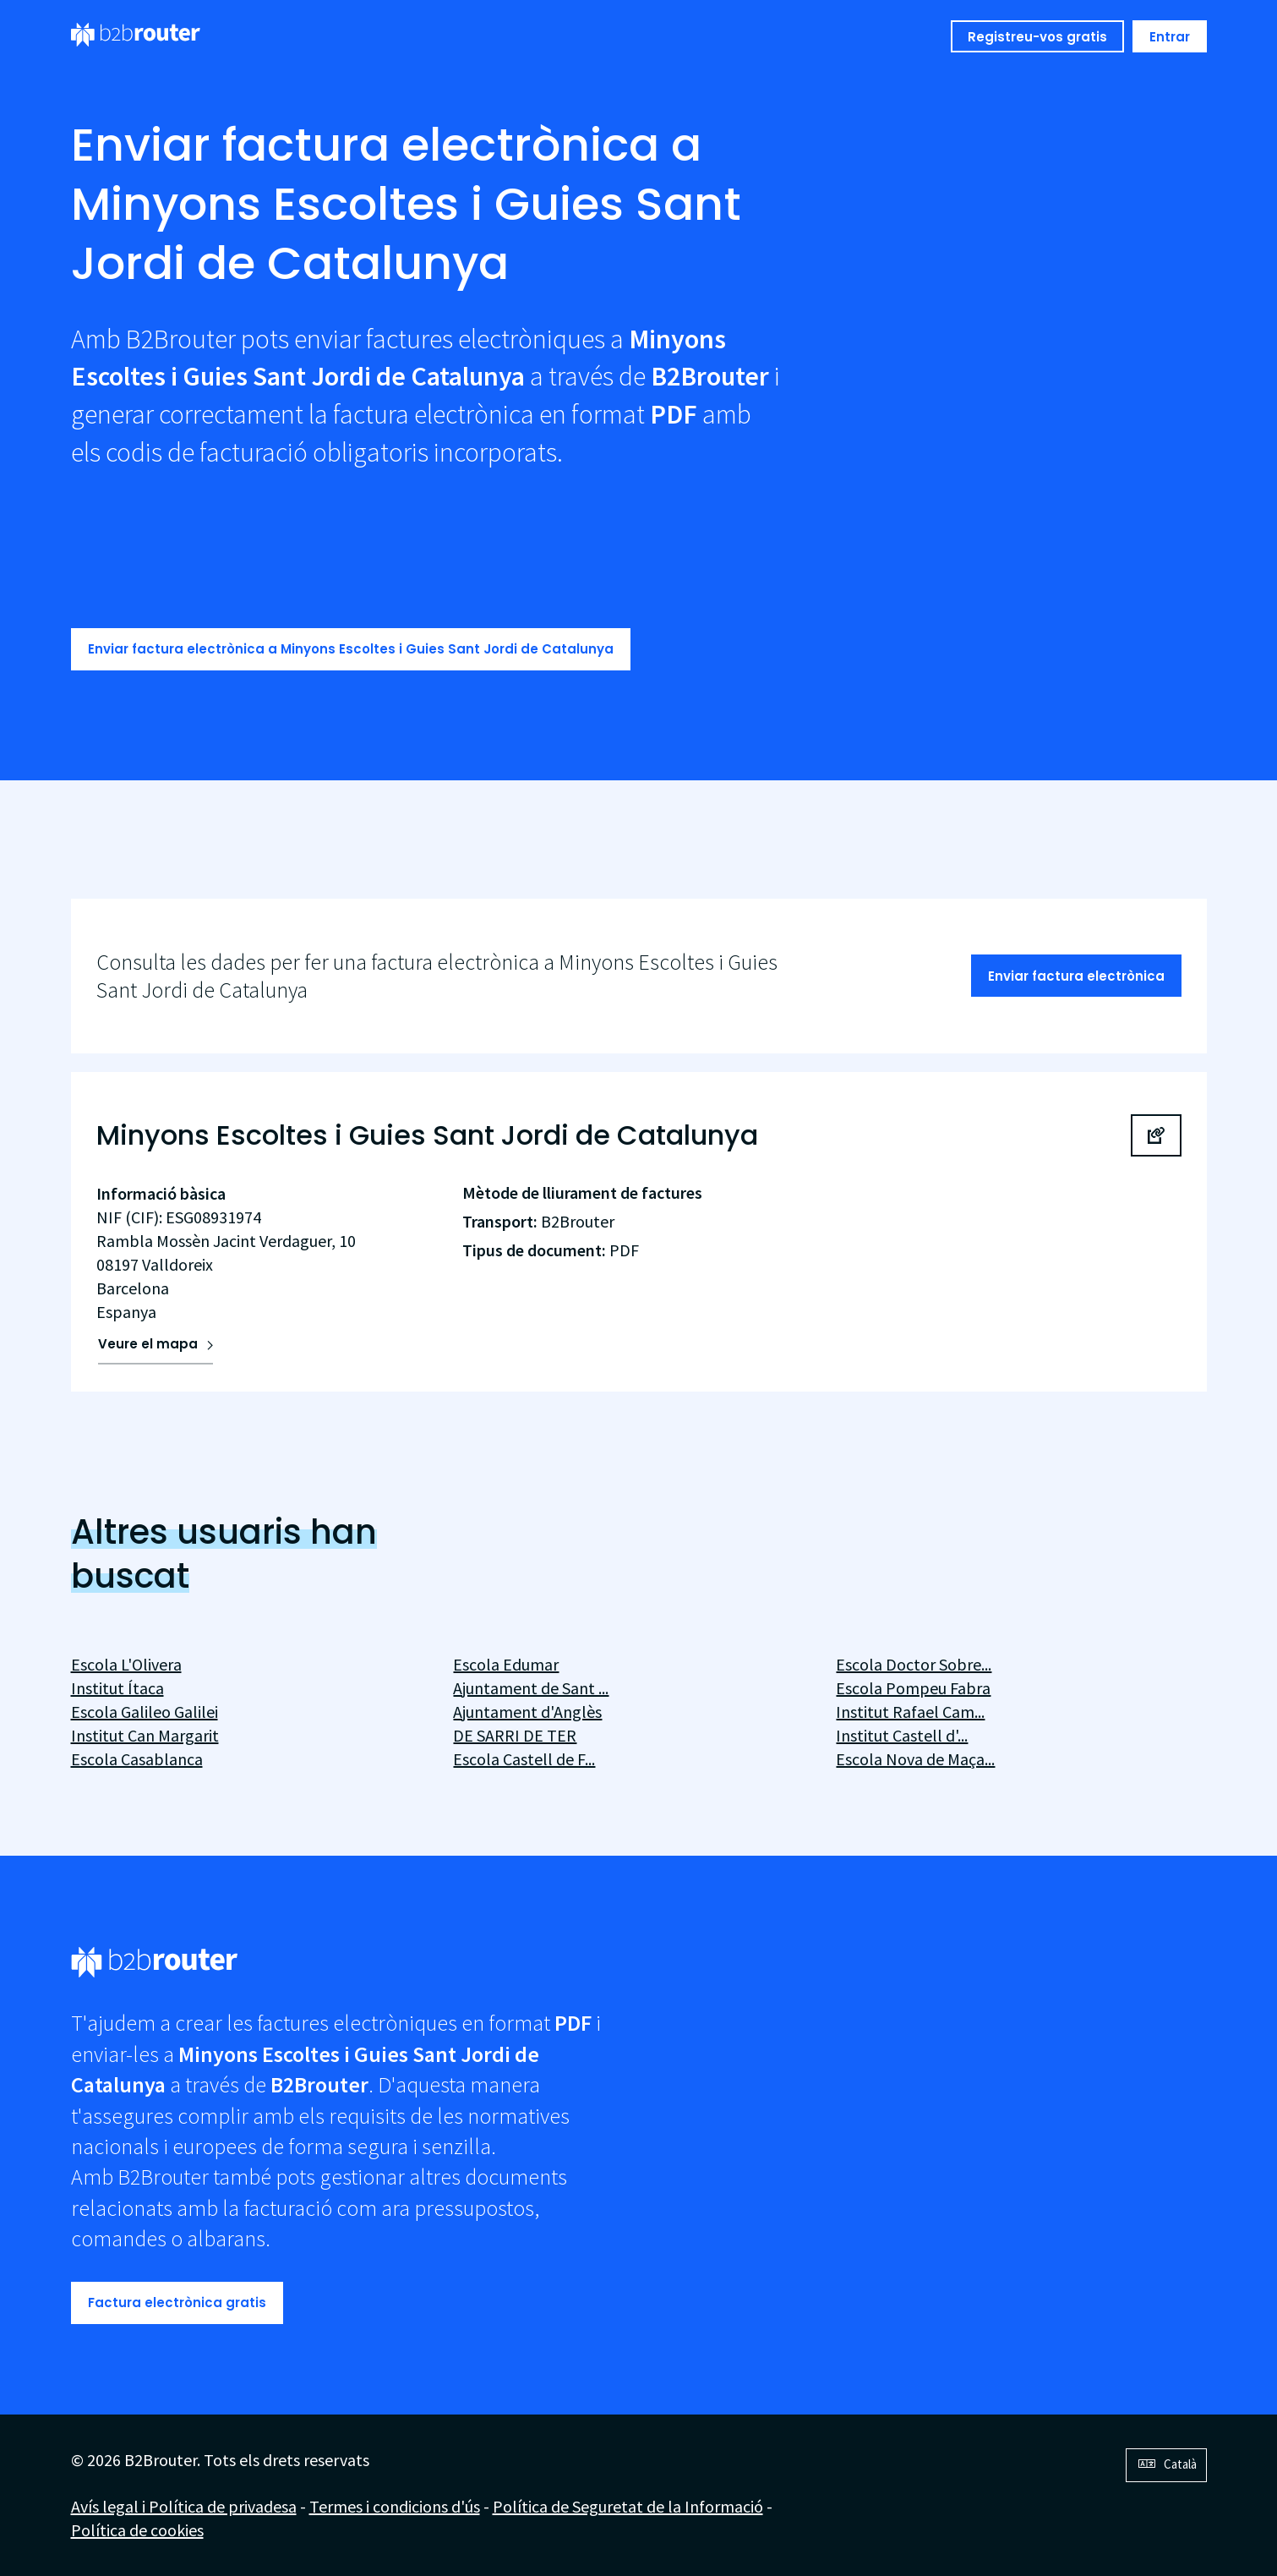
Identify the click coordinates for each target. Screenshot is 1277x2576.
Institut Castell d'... (902, 1735)
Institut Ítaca (117, 1687)
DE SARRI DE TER (514, 1735)
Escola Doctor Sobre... (913, 1664)
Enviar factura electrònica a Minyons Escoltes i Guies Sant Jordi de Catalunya (351, 649)
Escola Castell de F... (524, 1758)
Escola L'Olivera (126, 1664)
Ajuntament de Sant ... (530, 1687)
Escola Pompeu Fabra (913, 1687)
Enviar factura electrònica (1076, 976)
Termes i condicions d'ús (394, 2506)
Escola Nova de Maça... (915, 1758)
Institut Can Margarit (145, 1735)
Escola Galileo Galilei (144, 1711)
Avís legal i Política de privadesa (184, 2506)
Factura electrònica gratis (177, 2302)
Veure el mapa (148, 1344)
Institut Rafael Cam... (910, 1711)
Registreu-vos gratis (1037, 37)
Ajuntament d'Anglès (527, 1711)
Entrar (1169, 37)
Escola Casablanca (137, 1758)
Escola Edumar (506, 1664)
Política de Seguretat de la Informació (628, 2506)
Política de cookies (137, 2529)
